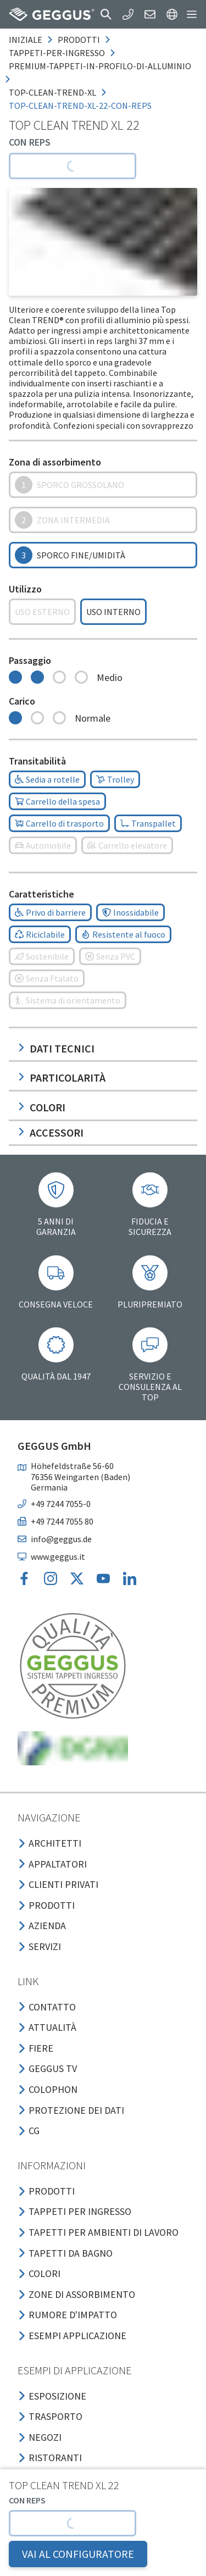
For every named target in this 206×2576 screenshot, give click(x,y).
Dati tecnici (56, 1048)
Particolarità (61, 1077)
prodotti (79, 39)
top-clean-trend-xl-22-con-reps (80, 105)
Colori (41, 1107)
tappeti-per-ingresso (57, 52)
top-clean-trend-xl (52, 92)
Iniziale (25, 39)
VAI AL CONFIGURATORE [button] (78, 2554)
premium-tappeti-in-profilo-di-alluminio (100, 65)
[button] (106, 14)
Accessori (50, 1132)
